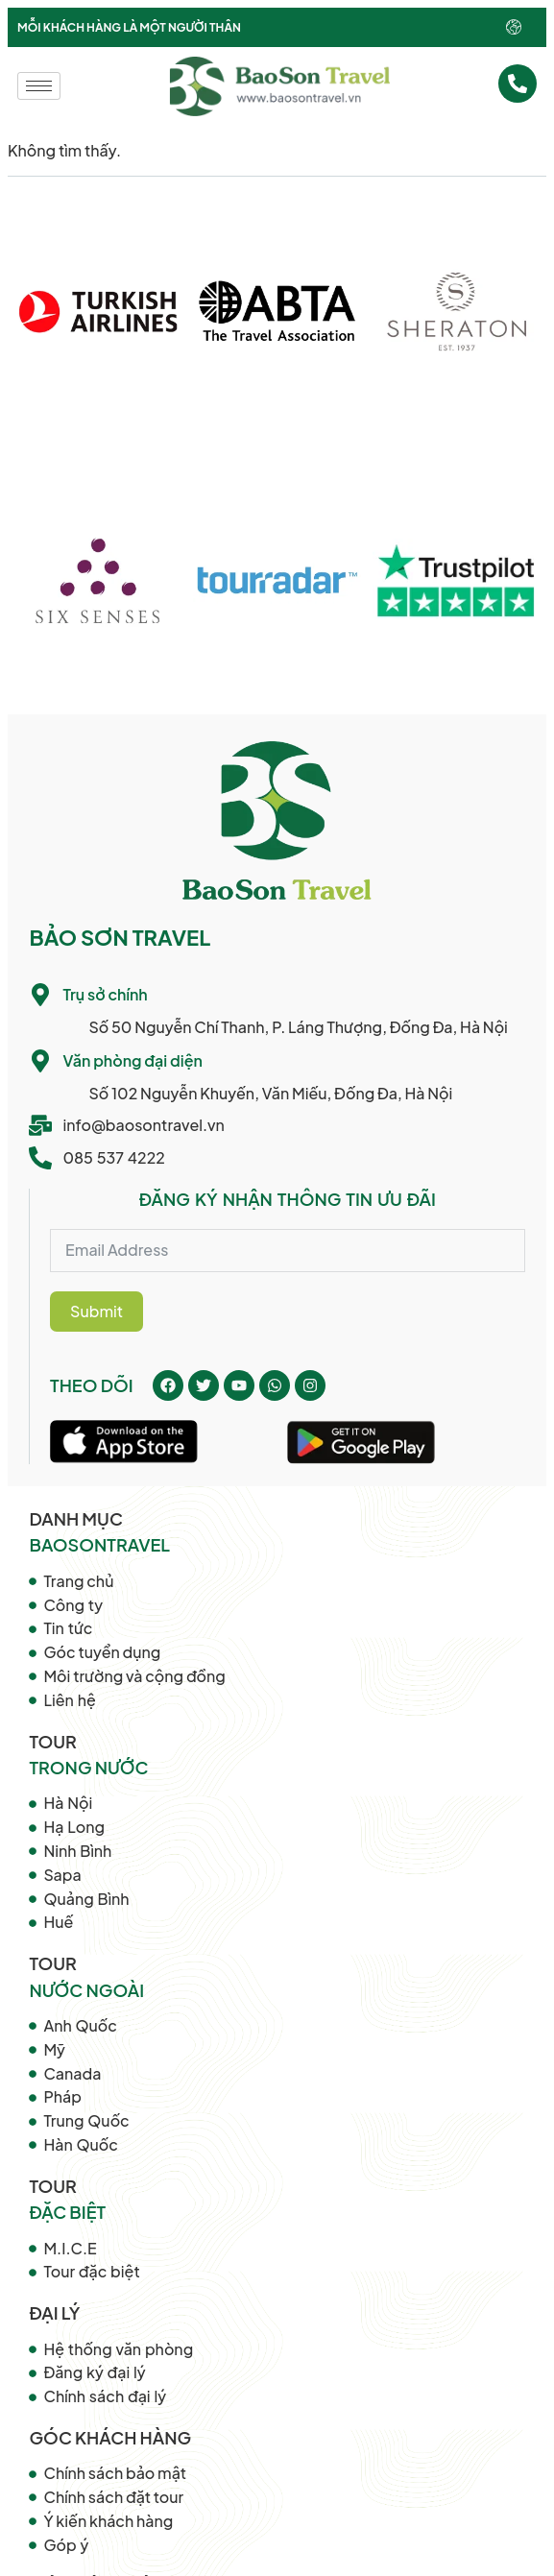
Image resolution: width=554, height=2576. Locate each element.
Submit (96, 1311)
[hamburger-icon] (38, 86)
